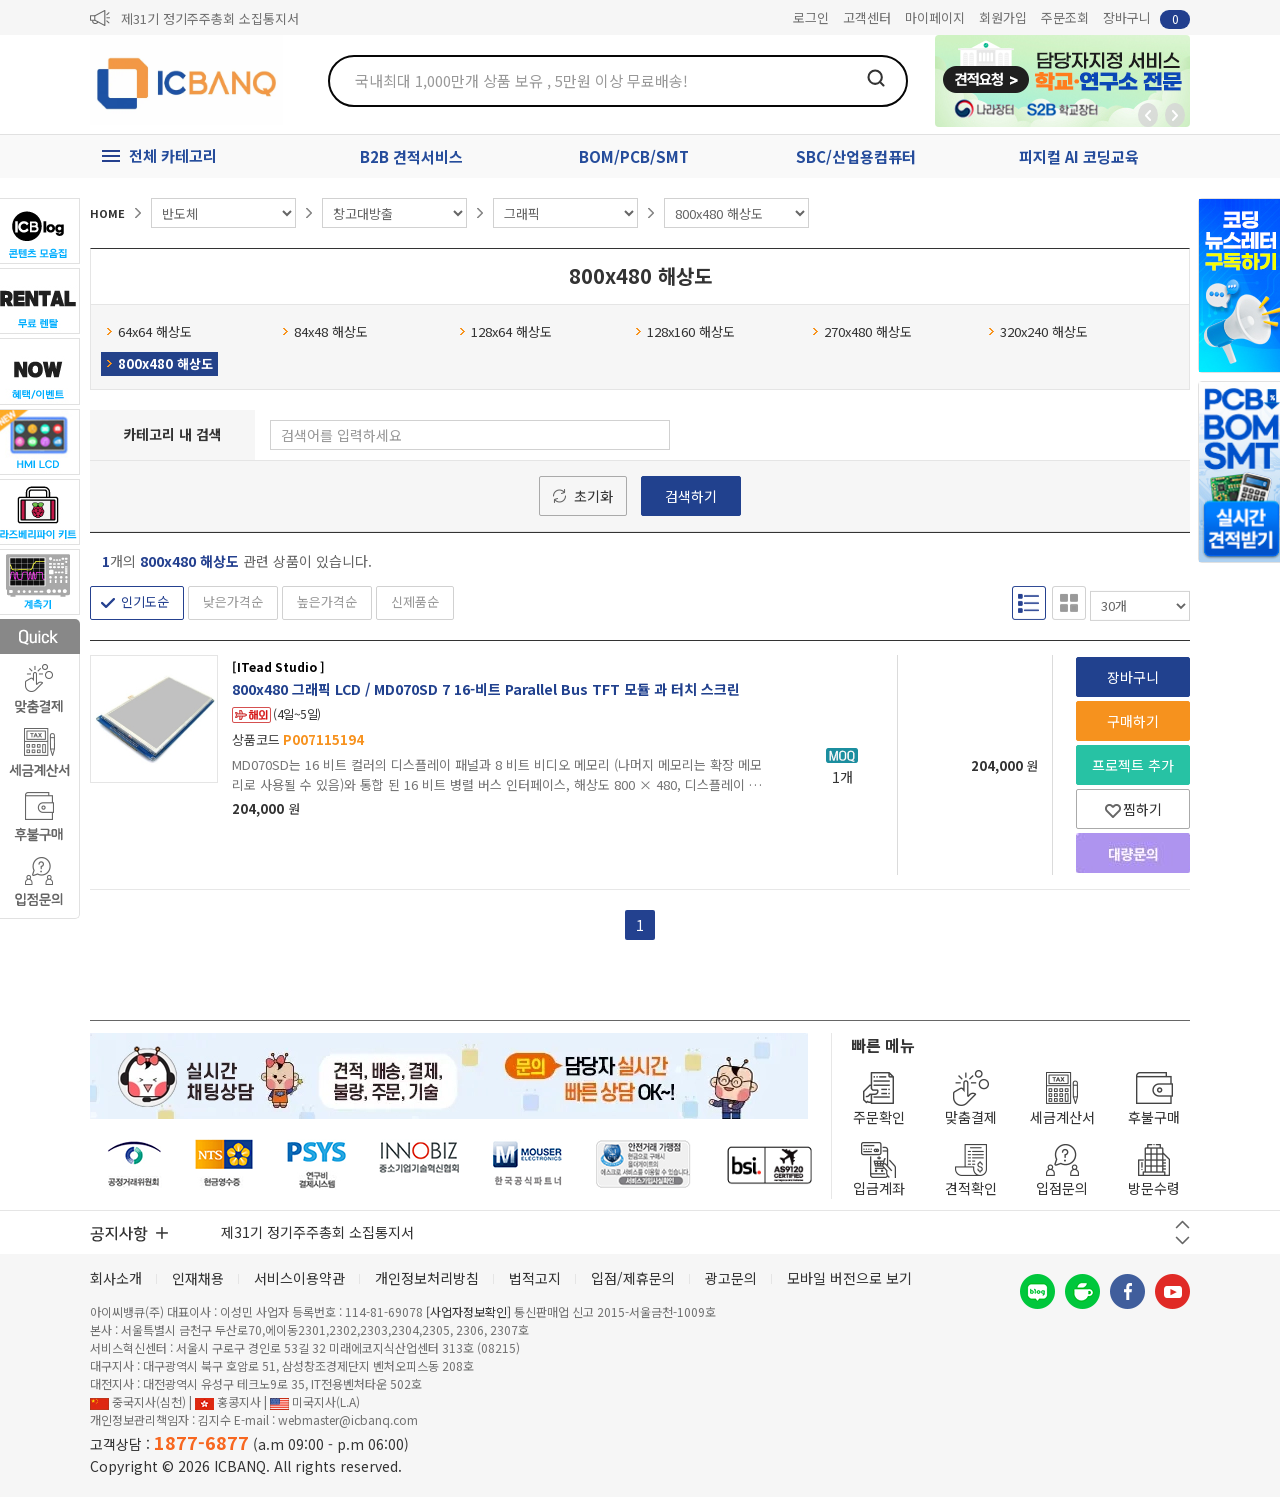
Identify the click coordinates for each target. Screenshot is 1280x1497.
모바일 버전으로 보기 (849, 1278)
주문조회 (1065, 17)
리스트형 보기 (1029, 603)
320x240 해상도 (1038, 331)
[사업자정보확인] (468, 1311)
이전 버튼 (1182, 1224)
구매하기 (1133, 721)
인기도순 (145, 601)
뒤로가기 (1148, 115)
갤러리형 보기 (1069, 603)
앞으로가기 (1175, 115)
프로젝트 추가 (1133, 765)
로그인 (811, 17)
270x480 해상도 (862, 331)
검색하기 (691, 496)
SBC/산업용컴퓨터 (856, 156)
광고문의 (731, 1278)
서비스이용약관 (299, 1278)
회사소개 (116, 1278)
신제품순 (415, 601)
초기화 (593, 496)
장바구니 (1146, 18)
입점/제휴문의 (633, 1278)
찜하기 (1133, 809)
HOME (107, 213)
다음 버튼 (1182, 1240)
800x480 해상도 (159, 363)
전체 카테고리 (173, 155)
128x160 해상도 (685, 331)
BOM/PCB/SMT (634, 156)
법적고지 (535, 1278)
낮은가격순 (233, 601)
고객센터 (867, 17)
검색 (876, 78)
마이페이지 (935, 17)
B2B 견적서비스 (411, 156)
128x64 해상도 (505, 331)
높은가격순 (327, 601)
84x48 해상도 (325, 331)
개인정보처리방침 (427, 1278)
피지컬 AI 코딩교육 (1079, 156)
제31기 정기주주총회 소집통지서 (210, 18)
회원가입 (1003, 17)
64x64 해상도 (149, 331)
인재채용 (198, 1278)
